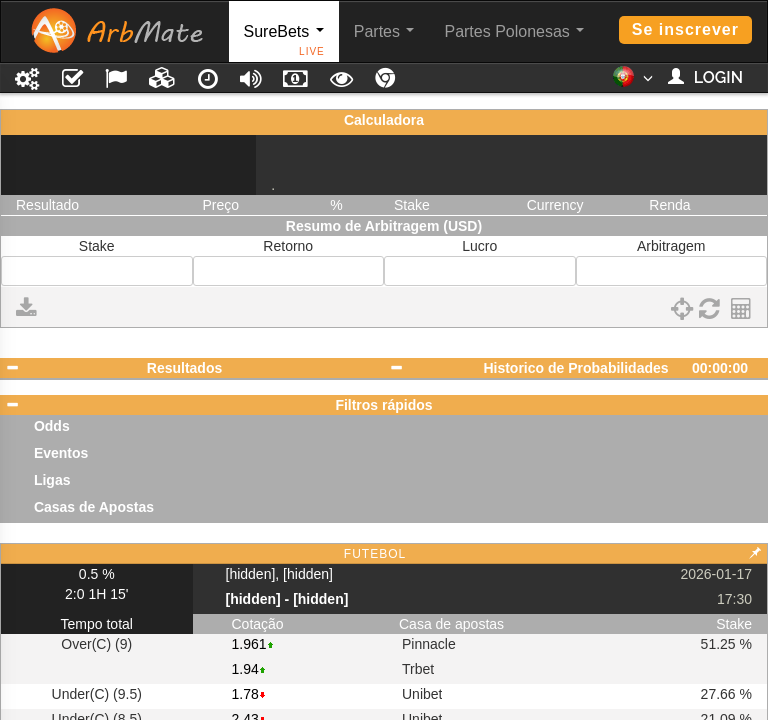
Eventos (61, 453)
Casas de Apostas (94, 507)
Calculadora (384, 120)
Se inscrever (685, 29)
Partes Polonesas (514, 31)
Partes (384, 31)
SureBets (284, 42)
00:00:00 (720, 368)
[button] (632, 83)
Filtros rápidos (383, 405)
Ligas (52, 480)
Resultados (184, 368)
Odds (52, 426)
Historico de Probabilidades (575, 368)
